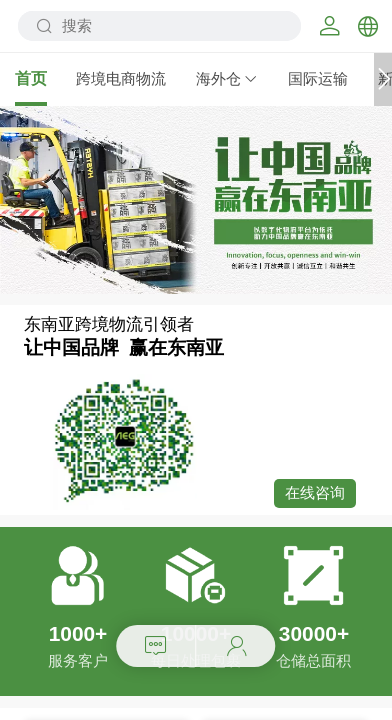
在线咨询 (315, 493)
